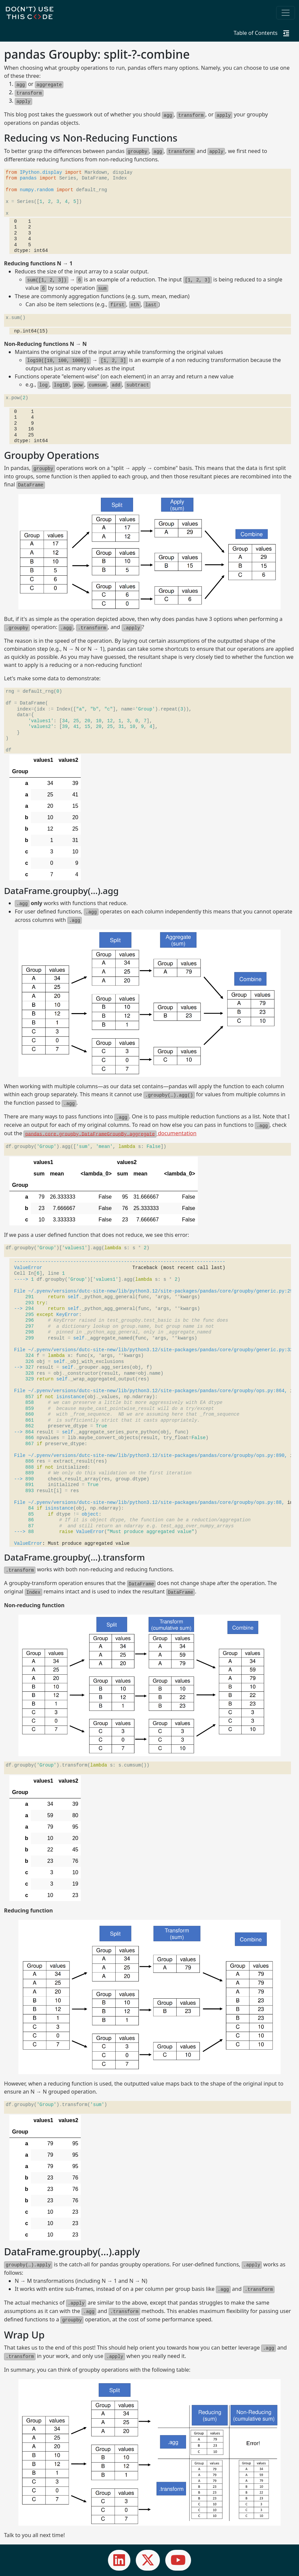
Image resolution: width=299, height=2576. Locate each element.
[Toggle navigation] (285, 12)
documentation (109, 1133)
